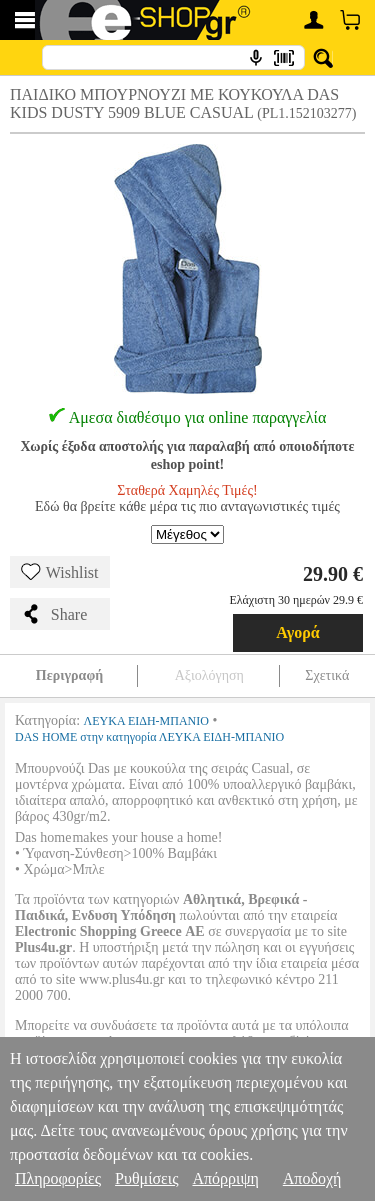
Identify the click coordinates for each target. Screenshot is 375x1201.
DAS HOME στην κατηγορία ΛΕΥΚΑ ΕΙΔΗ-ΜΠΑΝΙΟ (149, 737)
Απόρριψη (225, 1178)
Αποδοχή (312, 1178)
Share (54, 614)
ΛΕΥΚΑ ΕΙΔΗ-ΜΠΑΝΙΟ (146, 721)
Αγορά (298, 632)
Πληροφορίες (58, 1178)
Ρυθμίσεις (146, 1178)
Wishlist (60, 572)
